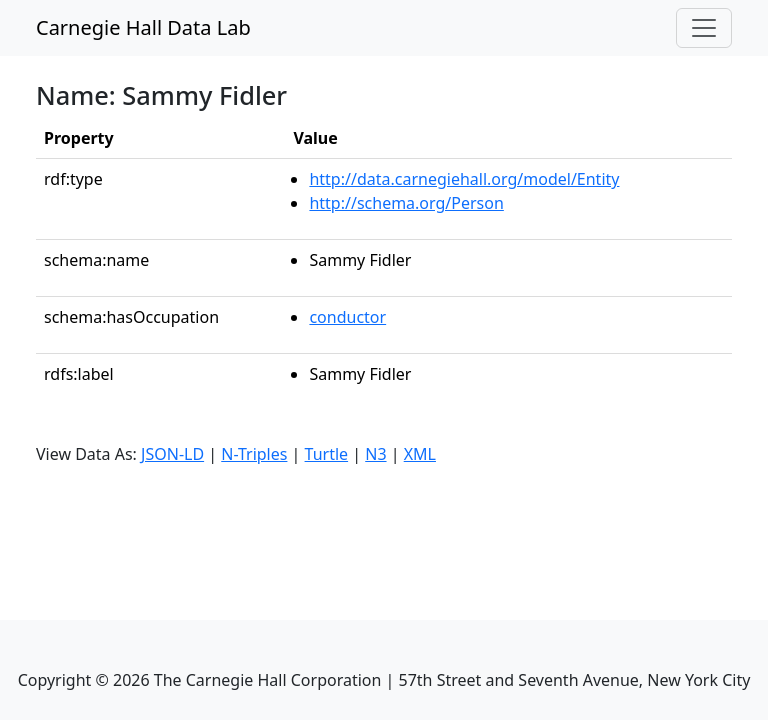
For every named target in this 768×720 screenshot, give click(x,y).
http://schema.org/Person (406, 203)
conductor (347, 317)
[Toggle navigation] (704, 28)
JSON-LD (172, 454)
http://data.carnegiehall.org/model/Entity (464, 179)
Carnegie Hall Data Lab (143, 27)
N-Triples (254, 454)
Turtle (327, 454)
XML (420, 454)
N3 (375, 454)
